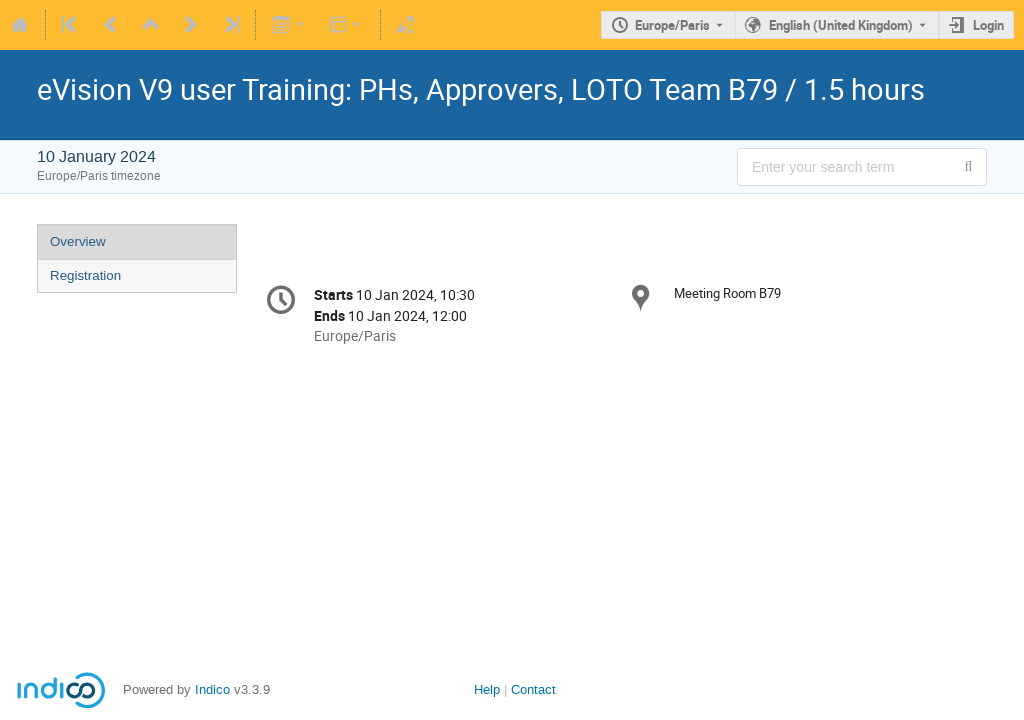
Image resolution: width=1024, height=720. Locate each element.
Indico (212, 689)
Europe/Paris (672, 25)
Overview (78, 241)
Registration (85, 275)
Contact (533, 689)
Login (988, 25)
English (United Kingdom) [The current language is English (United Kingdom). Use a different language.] (841, 25)
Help (487, 689)
